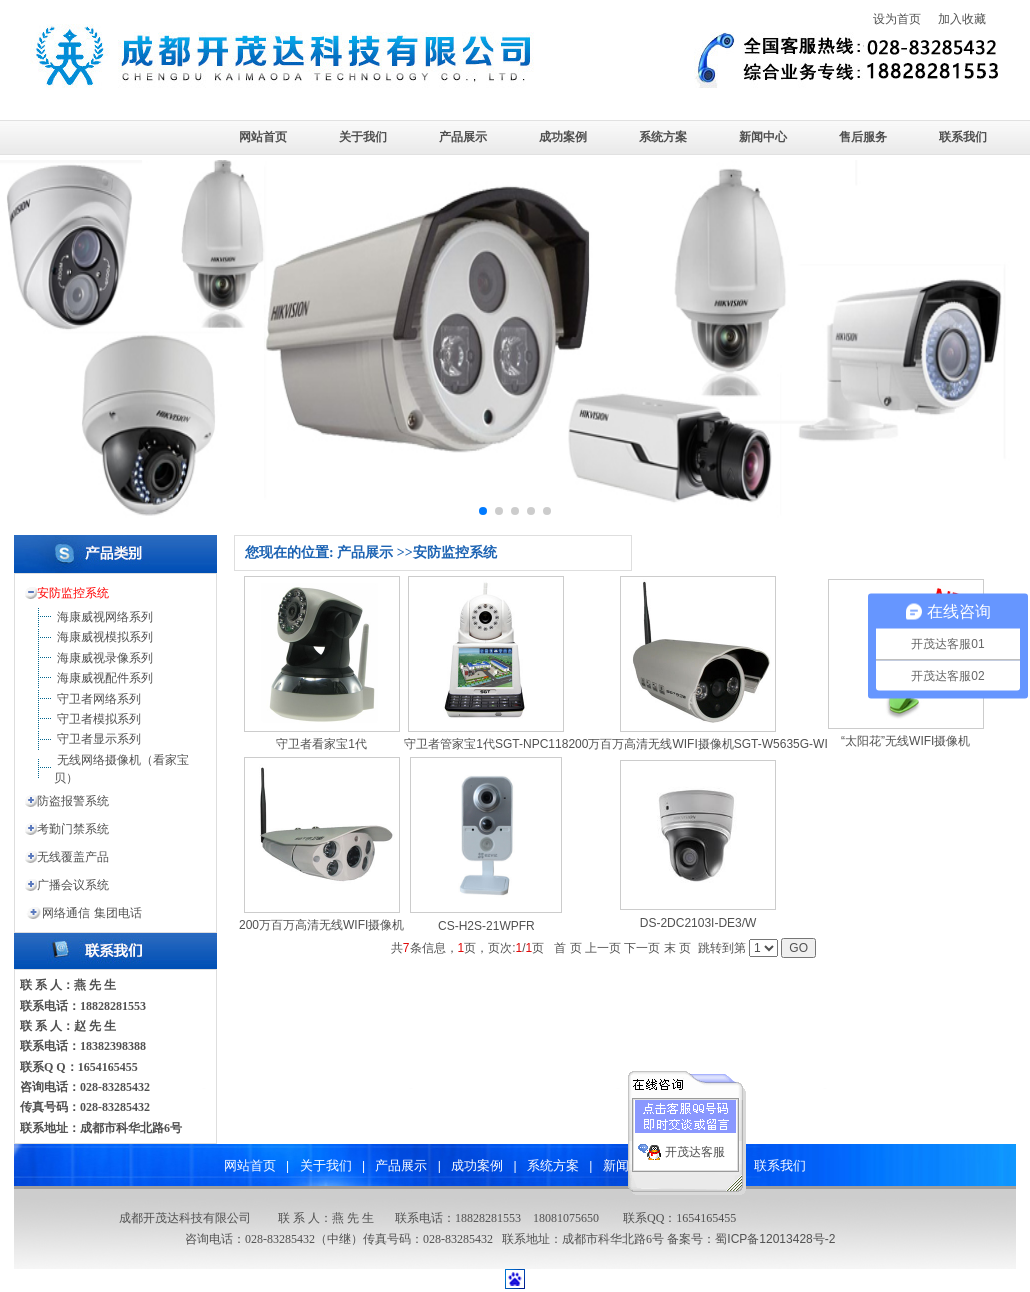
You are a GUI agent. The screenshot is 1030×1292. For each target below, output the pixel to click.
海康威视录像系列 (105, 658)
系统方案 (663, 137)
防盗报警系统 (73, 801)
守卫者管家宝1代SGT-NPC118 (486, 744)
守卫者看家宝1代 (321, 744)
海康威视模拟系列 (105, 637)
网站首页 (263, 137)
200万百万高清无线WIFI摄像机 (321, 925)
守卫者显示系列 (99, 739)
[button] (483, 511)
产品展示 (463, 137)
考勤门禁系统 (73, 829)
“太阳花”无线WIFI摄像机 (905, 741)
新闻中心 (763, 137)
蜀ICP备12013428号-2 (775, 1239)
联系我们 (963, 137)
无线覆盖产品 (73, 857)
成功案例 (563, 137)
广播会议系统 (73, 885)
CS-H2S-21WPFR (486, 926)
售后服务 (863, 137)
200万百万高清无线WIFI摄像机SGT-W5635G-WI (697, 744)
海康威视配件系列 (105, 678)
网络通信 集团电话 (91, 913)
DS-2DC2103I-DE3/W (698, 923)
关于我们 (363, 137)
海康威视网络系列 (105, 617)
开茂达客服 (695, 1147)
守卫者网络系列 (99, 699)
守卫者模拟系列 (99, 719)
